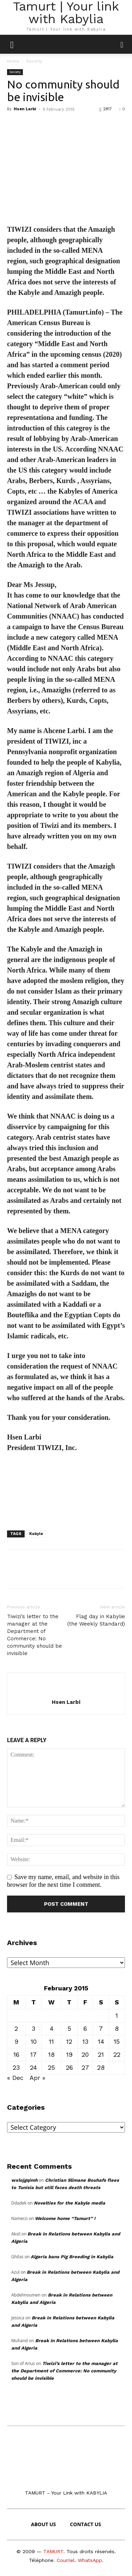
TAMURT (53, 2551)
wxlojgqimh (24, 2180)
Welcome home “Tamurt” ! (65, 2218)
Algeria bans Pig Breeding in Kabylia (72, 2256)
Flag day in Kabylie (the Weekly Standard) (96, 1620)
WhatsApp (90, 2560)
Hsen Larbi (25, 109)
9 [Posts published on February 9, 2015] (16, 2041)
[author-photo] (66, 1690)
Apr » (37, 2077)
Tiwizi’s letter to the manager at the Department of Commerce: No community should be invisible (34, 1634)
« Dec (15, 2077)
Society (34, 61)
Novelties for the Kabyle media (69, 2203)
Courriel (66, 2560)
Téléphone (41, 2560)
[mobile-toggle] (12, 44)
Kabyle (36, 1533)
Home (13, 61)
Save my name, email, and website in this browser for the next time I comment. (63, 1880)
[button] (122, 44)
